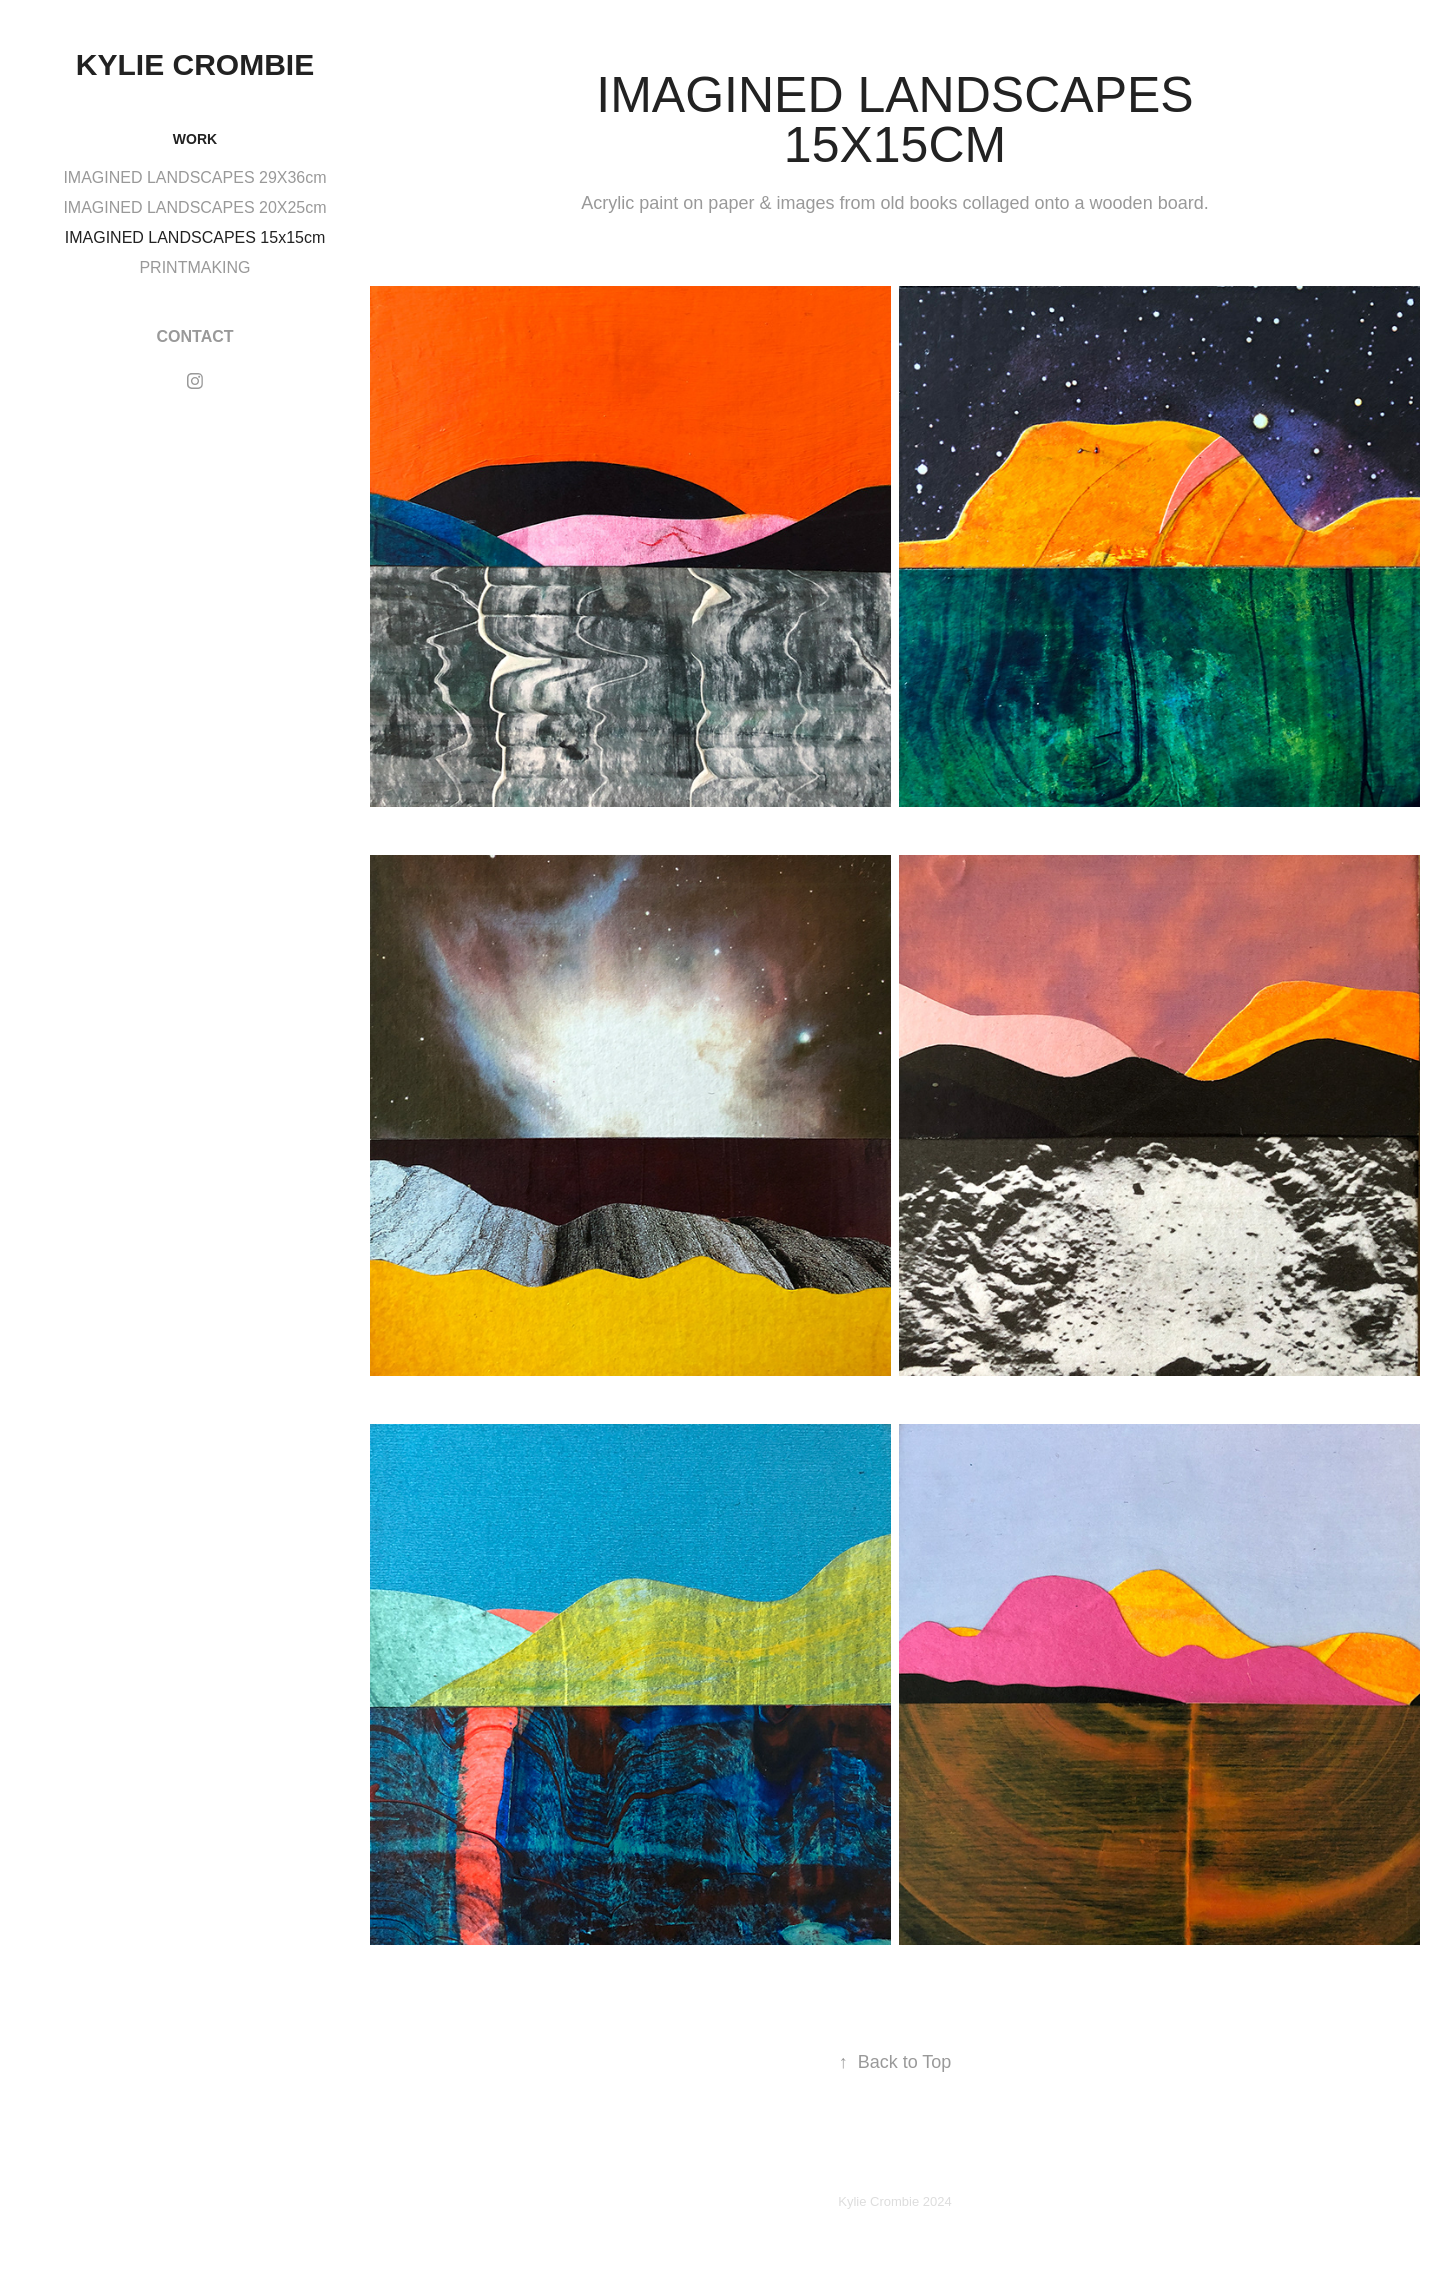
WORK (195, 139)
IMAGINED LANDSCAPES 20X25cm (194, 207)
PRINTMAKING (194, 267)
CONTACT (194, 336)
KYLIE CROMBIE (195, 64)
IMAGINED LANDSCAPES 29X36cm (194, 177)
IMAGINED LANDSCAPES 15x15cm (195, 237)
